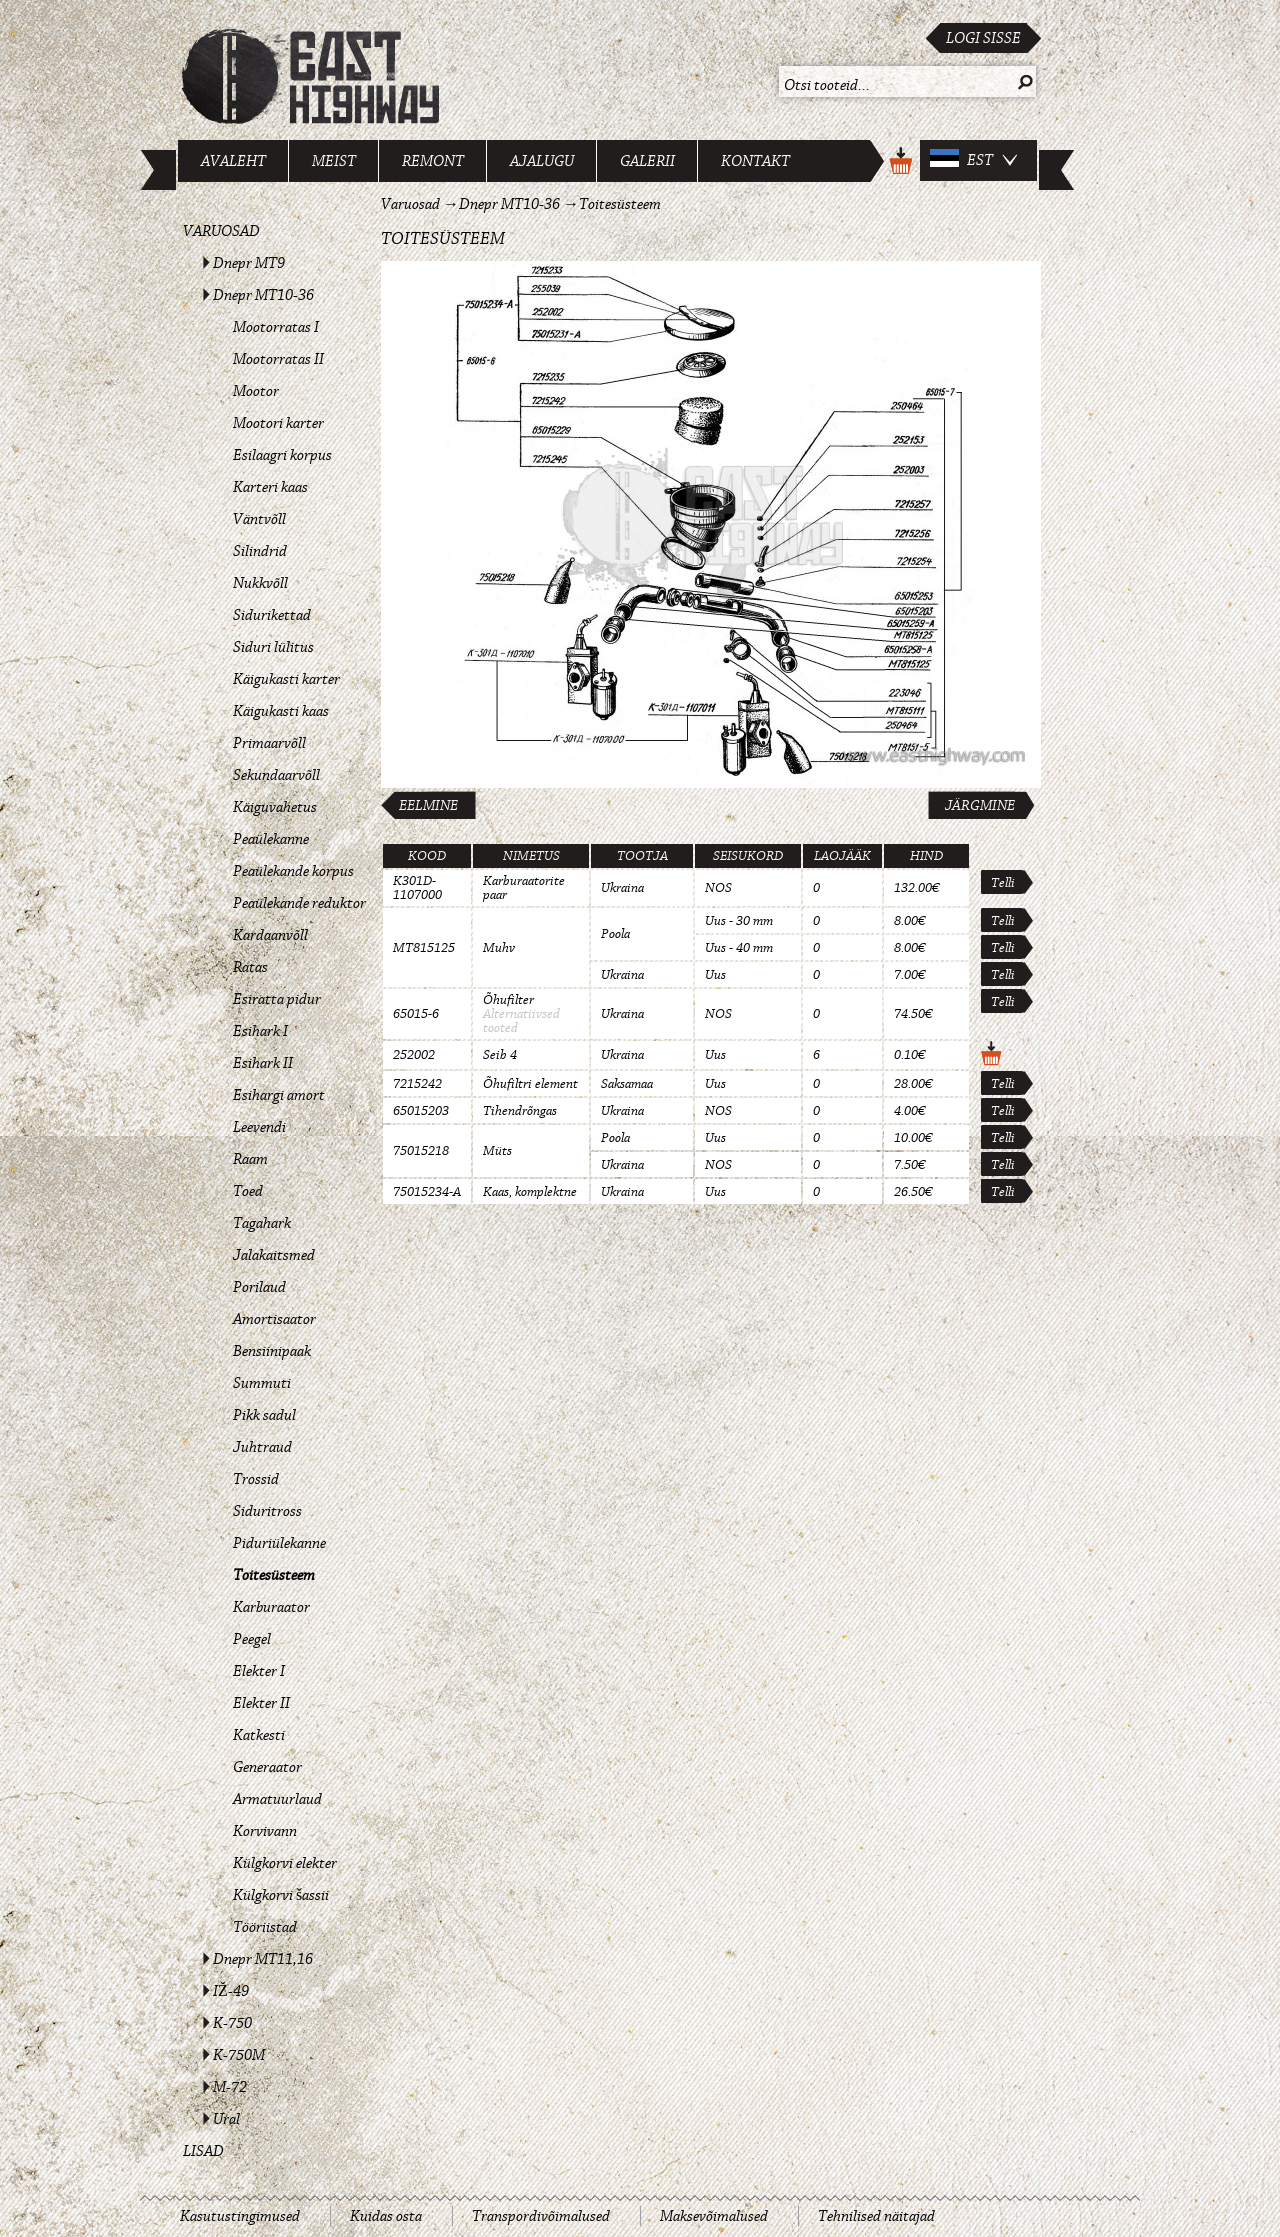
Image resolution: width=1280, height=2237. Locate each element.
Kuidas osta (386, 2216)
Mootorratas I (276, 327)
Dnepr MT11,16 (263, 1959)
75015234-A (427, 1192)
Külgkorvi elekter (285, 1863)
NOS (718, 888)
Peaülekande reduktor (299, 903)
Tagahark (262, 1223)
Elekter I (259, 1671)
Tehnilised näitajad (876, 2216)
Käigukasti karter (286, 679)
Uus (715, 975)
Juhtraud (262, 1447)
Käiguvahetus (275, 807)
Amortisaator (274, 1319)
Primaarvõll (269, 743)
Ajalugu (542, 161)
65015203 (421, 1111)
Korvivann (265, 1831)
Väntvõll (259, 519)
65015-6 (416, 1014)
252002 (414, 1055)
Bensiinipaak (272, 1351)
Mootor (256, 391)
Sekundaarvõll (276, 775)
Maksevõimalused (714, 2216)
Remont (433, 161)
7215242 (417, 1084)
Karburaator (271, 1607)
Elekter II (261, 1703)
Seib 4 (500, 1055)
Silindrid (260, 551)
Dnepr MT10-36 (263, 295)
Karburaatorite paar (524, 888)
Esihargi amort (279, 1095)
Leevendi (259, 1127)
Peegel (252, 1639)
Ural (226, 2119)
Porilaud (259, 1287)
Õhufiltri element (530, 1084)
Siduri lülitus (273, 647)
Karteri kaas (270, 487)
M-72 (230, 2087)
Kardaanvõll (270, 935)
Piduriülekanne (279, 1543)
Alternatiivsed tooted (521, 1021)
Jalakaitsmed (274, 1255)
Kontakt (755, 161)
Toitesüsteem (274, 1575)
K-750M (239, 2055)
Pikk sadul (264, 1415)
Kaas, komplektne (530, 1192)
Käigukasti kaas (281, 711)
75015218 (421, 1151)
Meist (334, 161)
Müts (497, 1151)
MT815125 (424, 948)
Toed (248, 1191)
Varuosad (221, 231)
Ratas (250, 967)
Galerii (647, 161)
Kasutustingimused (240, 2216)
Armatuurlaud (277, 1799)
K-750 (232, 2023)
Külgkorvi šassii (281, 1895)
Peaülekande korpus (293, 871)
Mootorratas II (278, 359)
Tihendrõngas (520, 1111)
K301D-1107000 (417, 888)
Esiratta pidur (277, 999)
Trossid (256, 1479)
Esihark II (263, 1063)
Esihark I (260, 1031)
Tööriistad (265, 1927)
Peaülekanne (271, 839)
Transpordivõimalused (541, 2216)
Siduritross (267, 1511)
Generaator (267, 1767)
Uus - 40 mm (739, 948)
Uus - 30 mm (739, 921)
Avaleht (233, 161)
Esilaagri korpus (282, 455)
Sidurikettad (272, 615)
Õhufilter (508, 1000)
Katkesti (259, 1735)
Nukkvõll (260, 583)
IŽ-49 (231, 1991)
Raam (250, 1159)
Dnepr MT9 (249, 263)
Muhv (499, 948)
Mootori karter (278, 423)
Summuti (262, 1383)
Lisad (203, 2151)
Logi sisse (983, 38)
